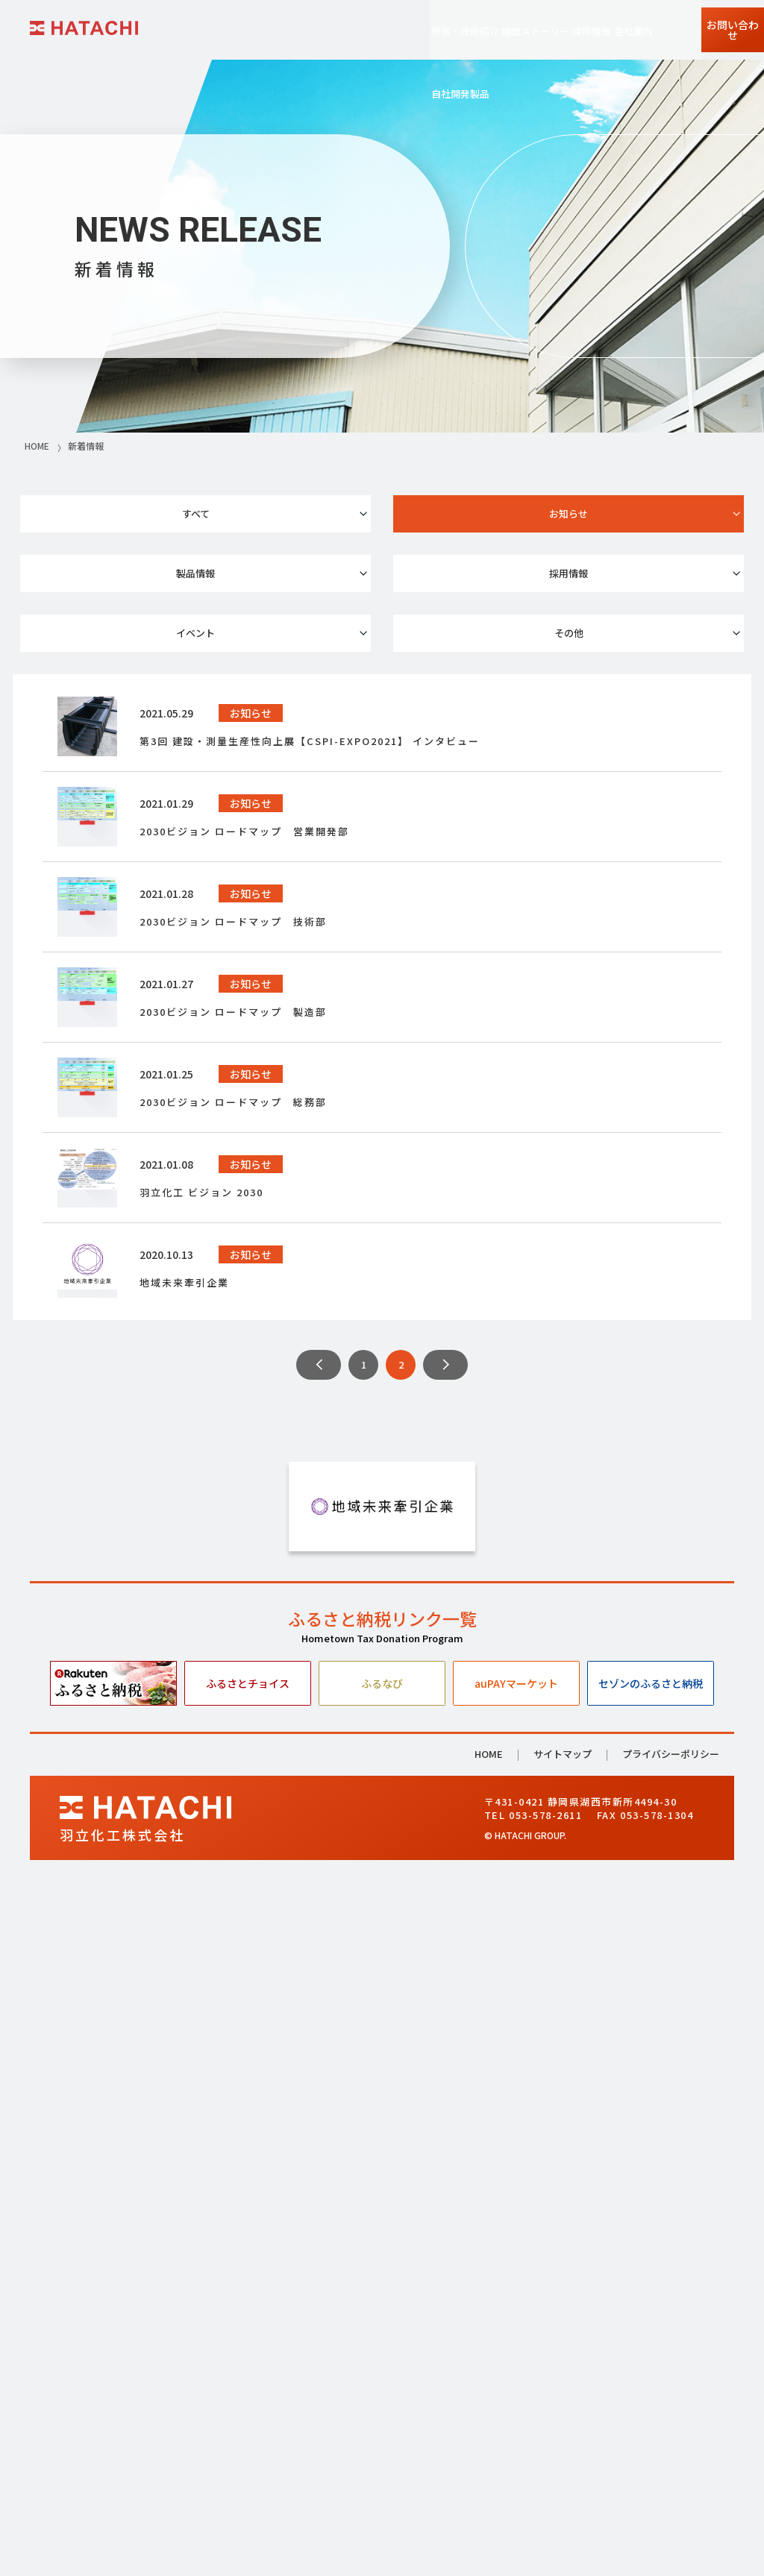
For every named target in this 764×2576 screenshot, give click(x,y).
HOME (489, 2441)
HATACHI (84, 28)
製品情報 (630, 517)
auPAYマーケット (516, 2369)
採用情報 (133, 569)
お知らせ (382, 517)
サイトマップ (562, 2441)
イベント (382, 569)
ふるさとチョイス (247, 2369)
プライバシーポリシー (670, 2440)
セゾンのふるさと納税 (650, 2369)
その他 (631, 569)
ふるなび (382, 2369)
